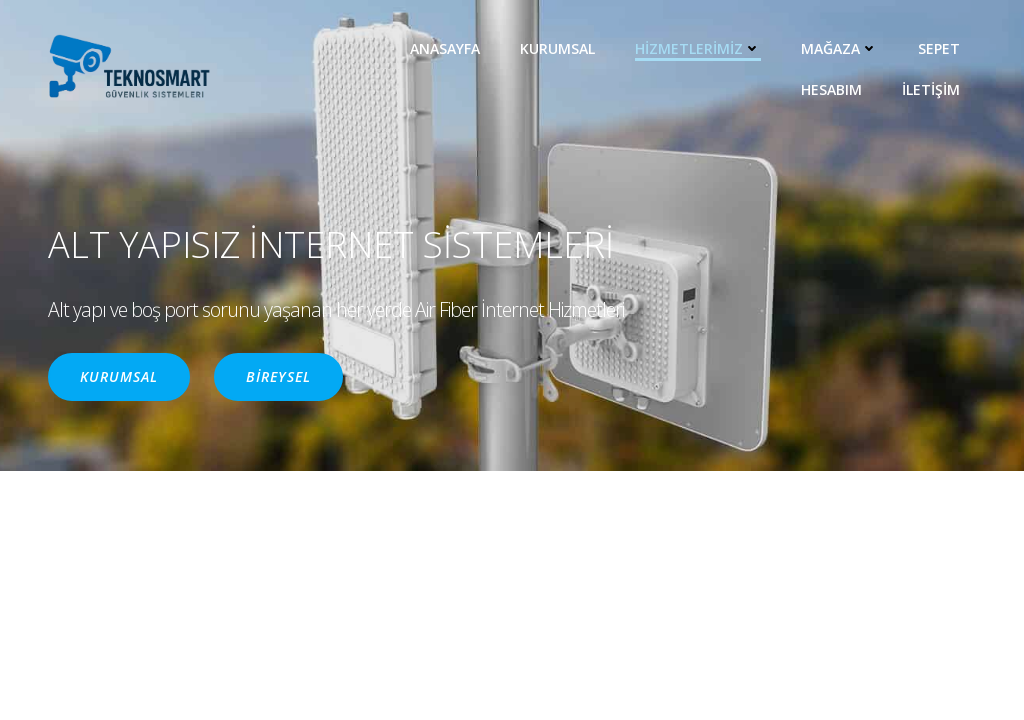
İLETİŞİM (931, 89)
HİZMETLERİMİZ (698, 48)
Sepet (939, 48)
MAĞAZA (839, 48)
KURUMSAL (557, 48)
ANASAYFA (445, 48)
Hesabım (831, 89)
